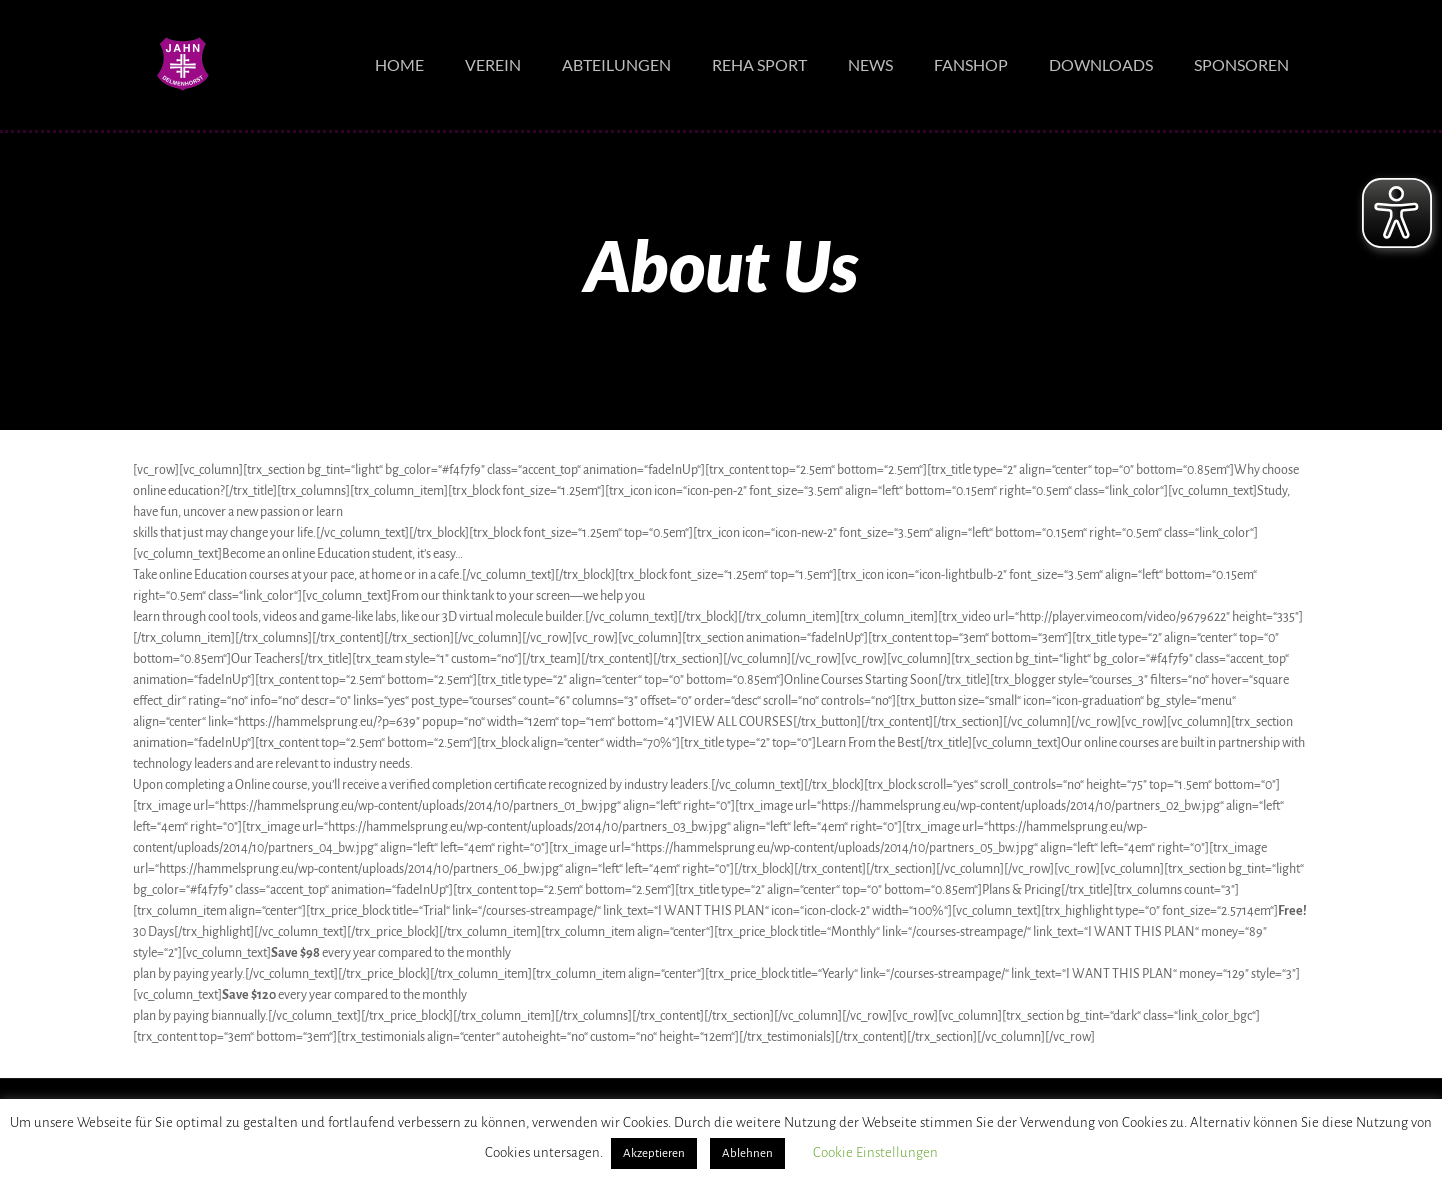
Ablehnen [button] (747, 1153)
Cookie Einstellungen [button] (875, 1152)
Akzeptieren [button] (654, 1153)
